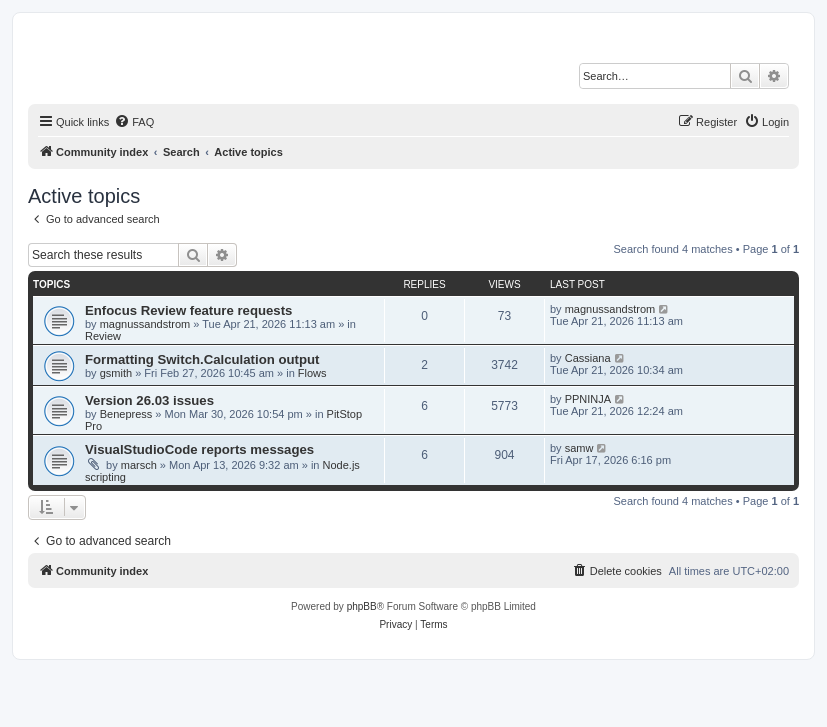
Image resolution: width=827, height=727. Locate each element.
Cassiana (588, 358)
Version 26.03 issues (149, 400)
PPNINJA (588, 399)
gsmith (116, 373)
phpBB (362, 606)
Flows (312, 373)
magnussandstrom (145, 324)
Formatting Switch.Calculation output (202, 359)
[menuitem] (134, 122)
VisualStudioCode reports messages (199, 449)
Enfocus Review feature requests (188, 310)
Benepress (126, 414)
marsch (139, 465)
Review (103, 336)
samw (579, 448)
